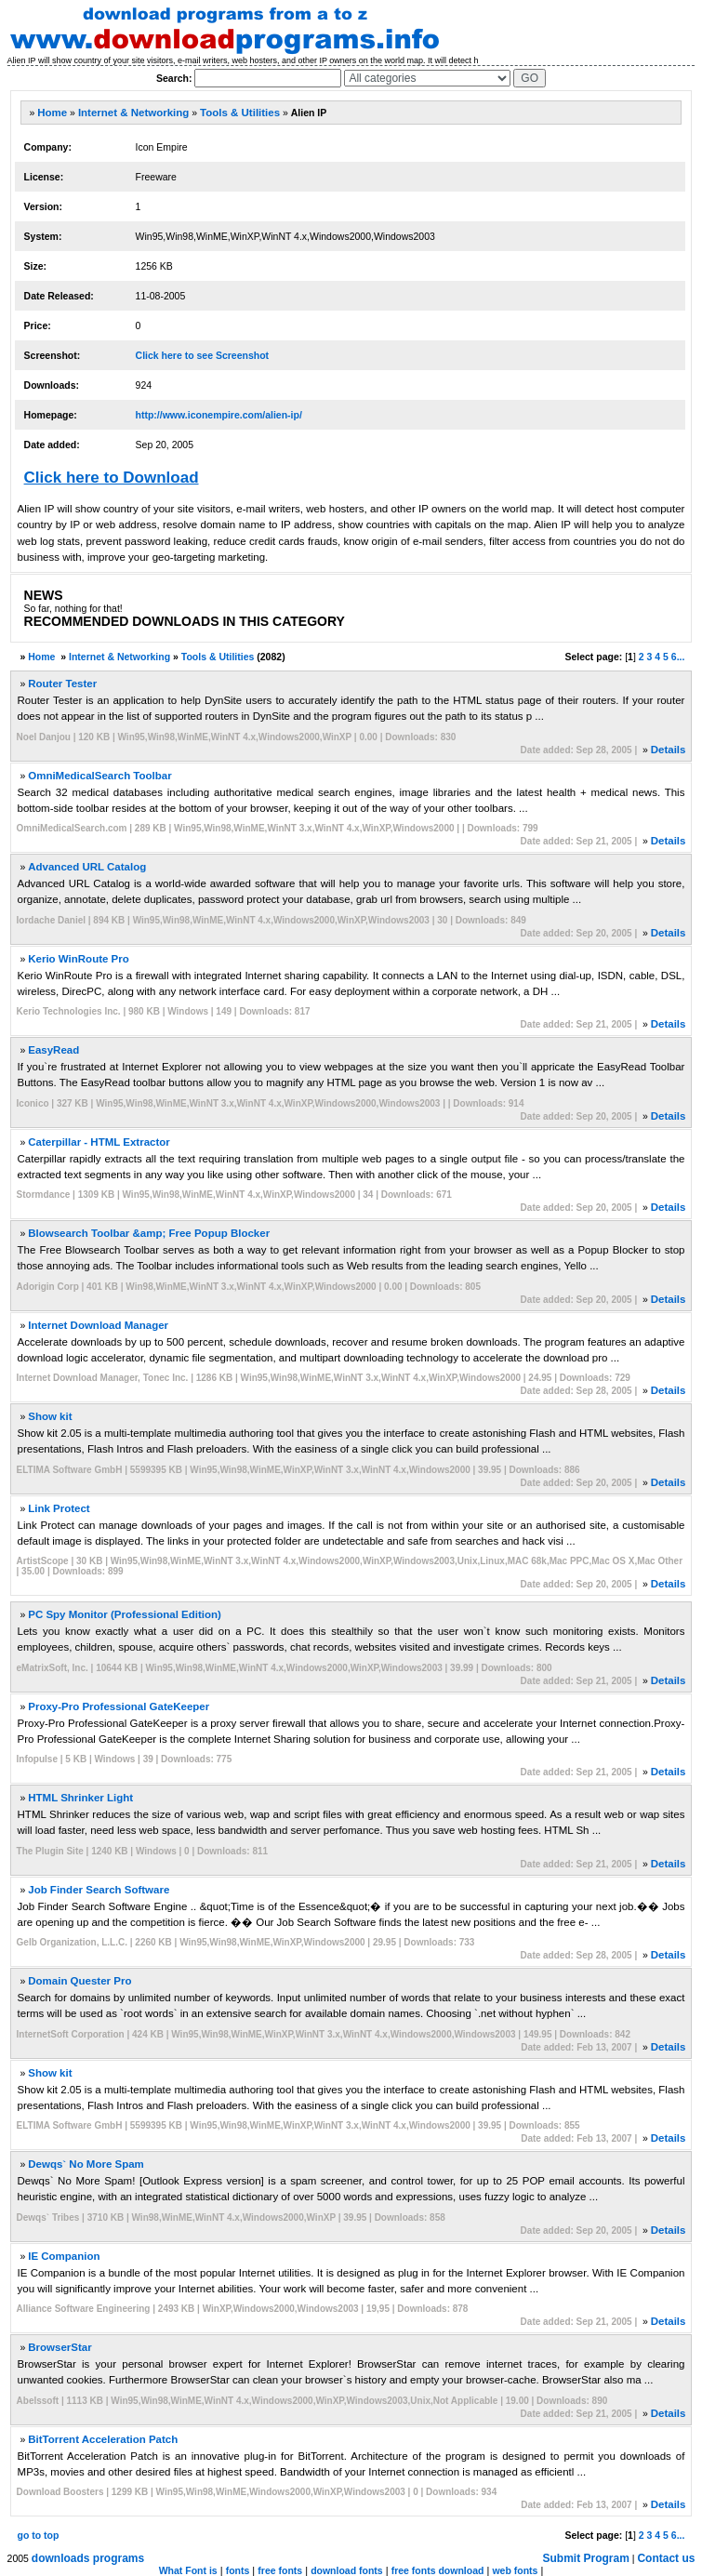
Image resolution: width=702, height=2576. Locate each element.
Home (52, 112)
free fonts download (437, 2570)
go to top (39, 2535)
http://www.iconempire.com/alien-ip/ (219, 414)
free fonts (280, 2570)
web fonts (514, 2570)
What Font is (188, 2570)
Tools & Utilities (240, 112)
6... (678, 656)
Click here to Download (111, 477)
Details (668, 749)
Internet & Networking (133, 112)
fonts (238, 2570)
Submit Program (586, 2558)
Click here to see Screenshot (203, 355)
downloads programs (88, 2558)
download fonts (347, 2570)
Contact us (666, 2558)
